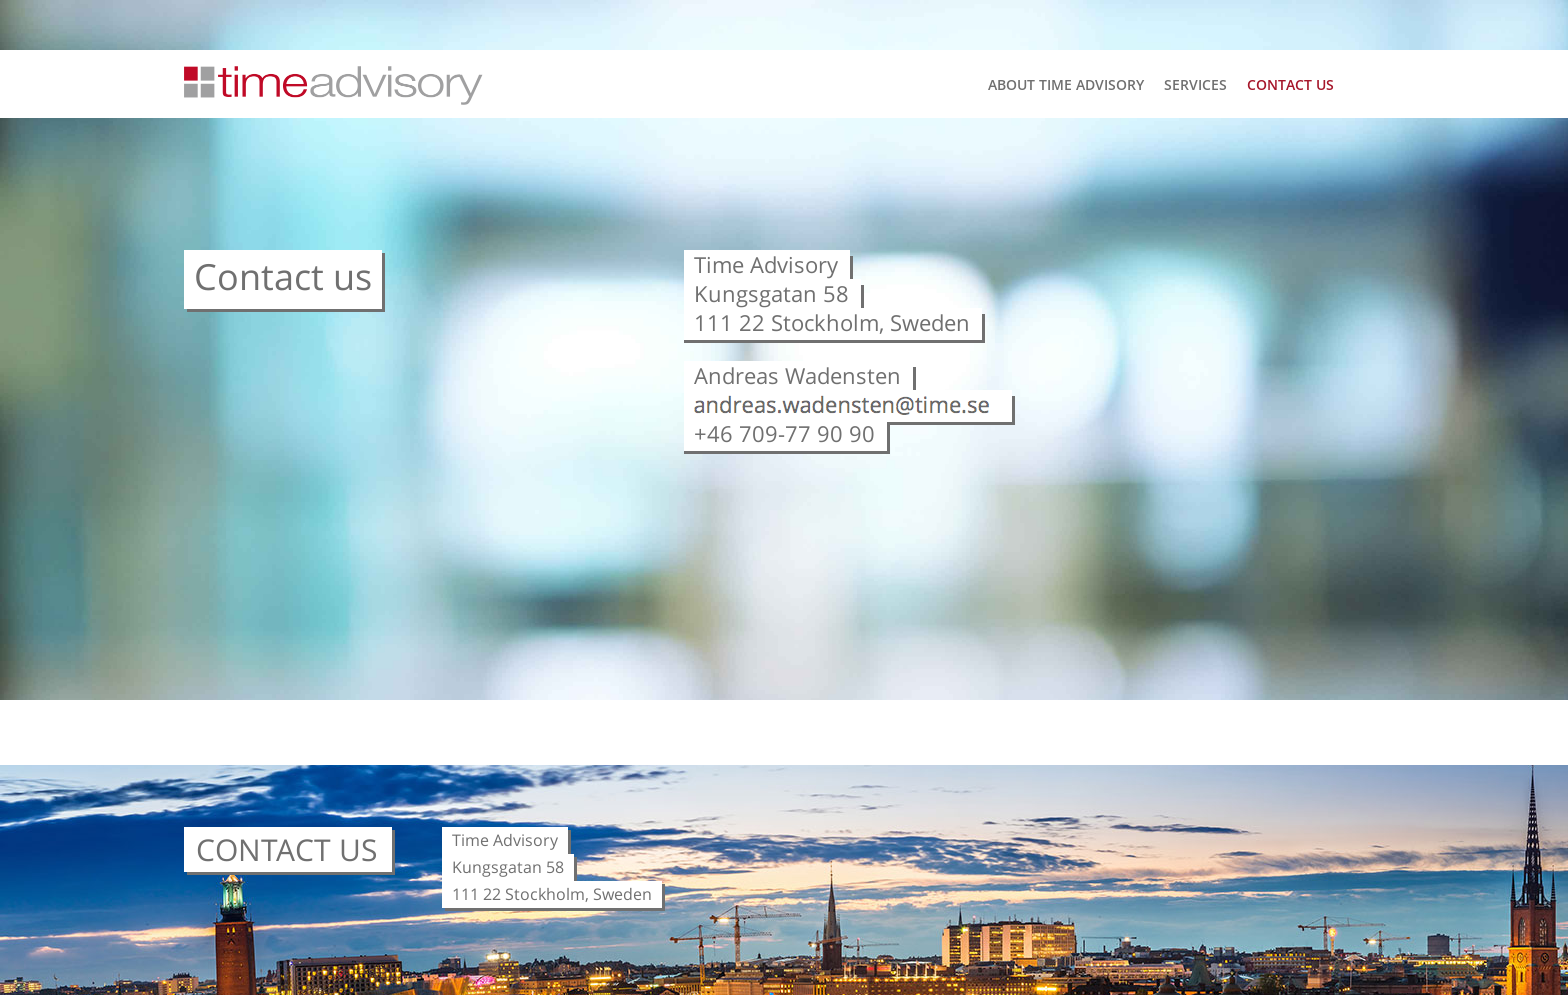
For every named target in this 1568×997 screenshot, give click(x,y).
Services (1195, 85)
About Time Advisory (1066, 85)
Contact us (1290, 85)
